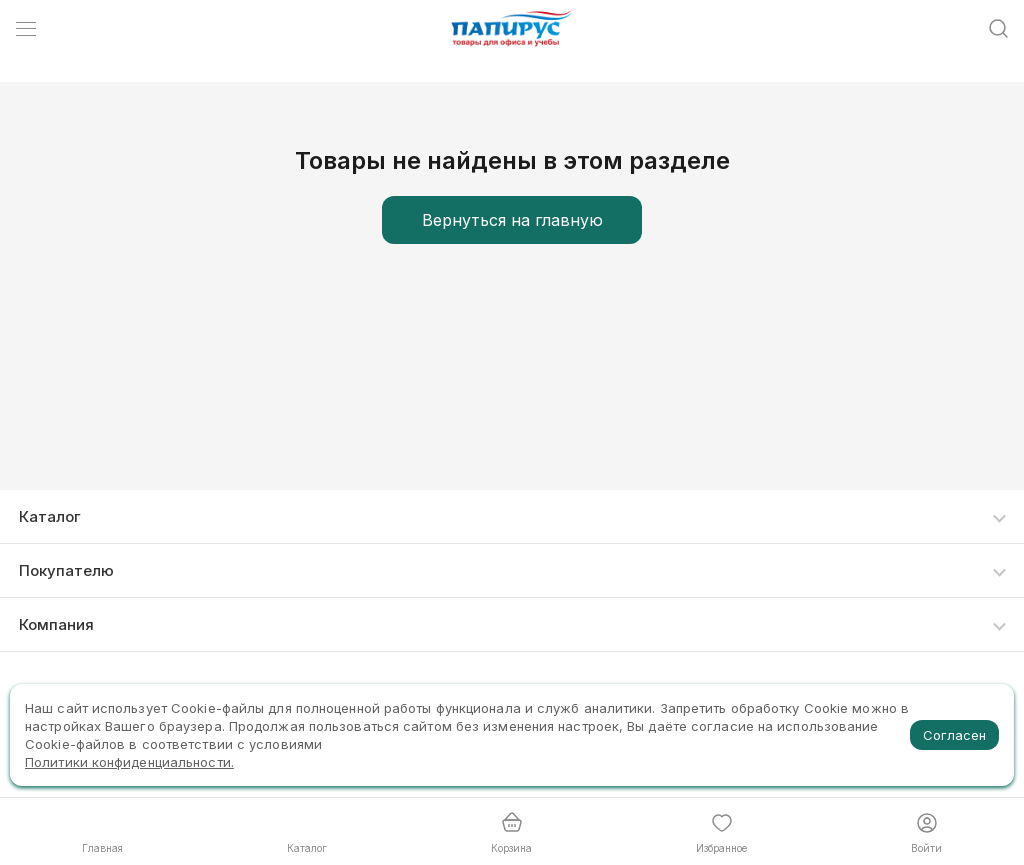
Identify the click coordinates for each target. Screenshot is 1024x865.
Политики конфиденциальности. (129, 762)
